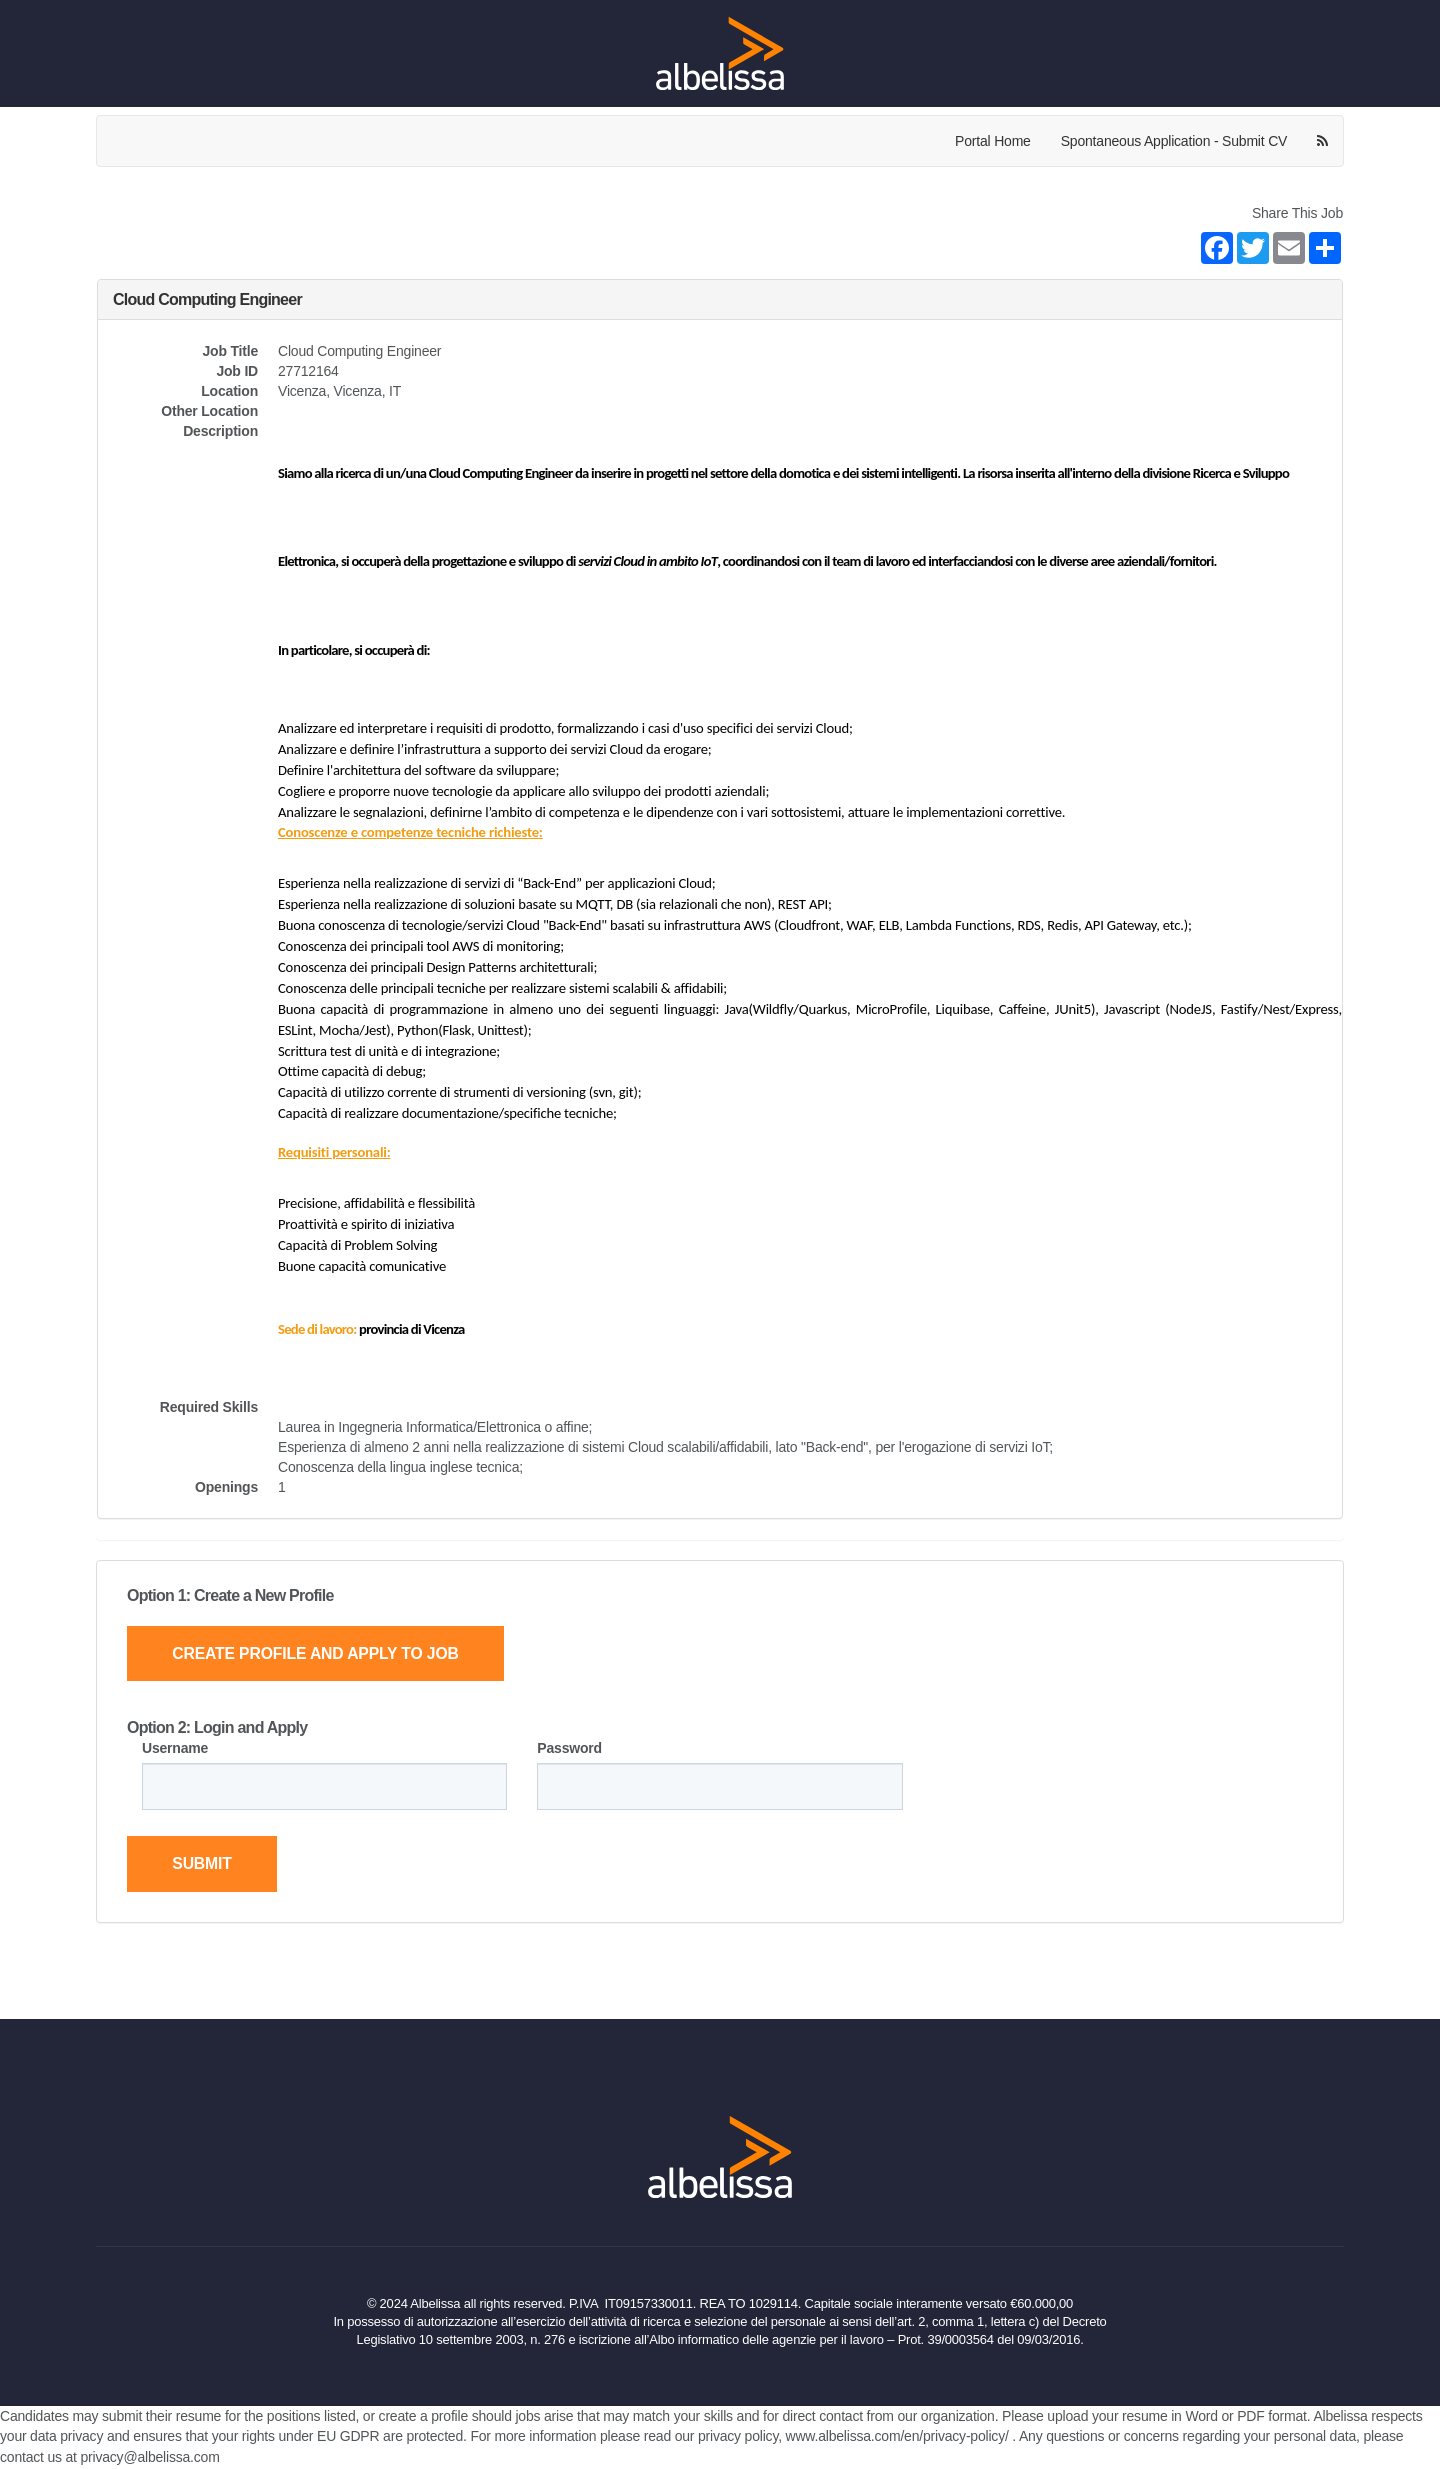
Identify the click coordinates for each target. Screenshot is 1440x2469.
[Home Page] (720, 53)
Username (175, 1748)
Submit (203, 1864)
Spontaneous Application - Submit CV (1174, 141)
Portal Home (993, 141)
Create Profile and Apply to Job (318, 1653)
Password (569, 1748)
